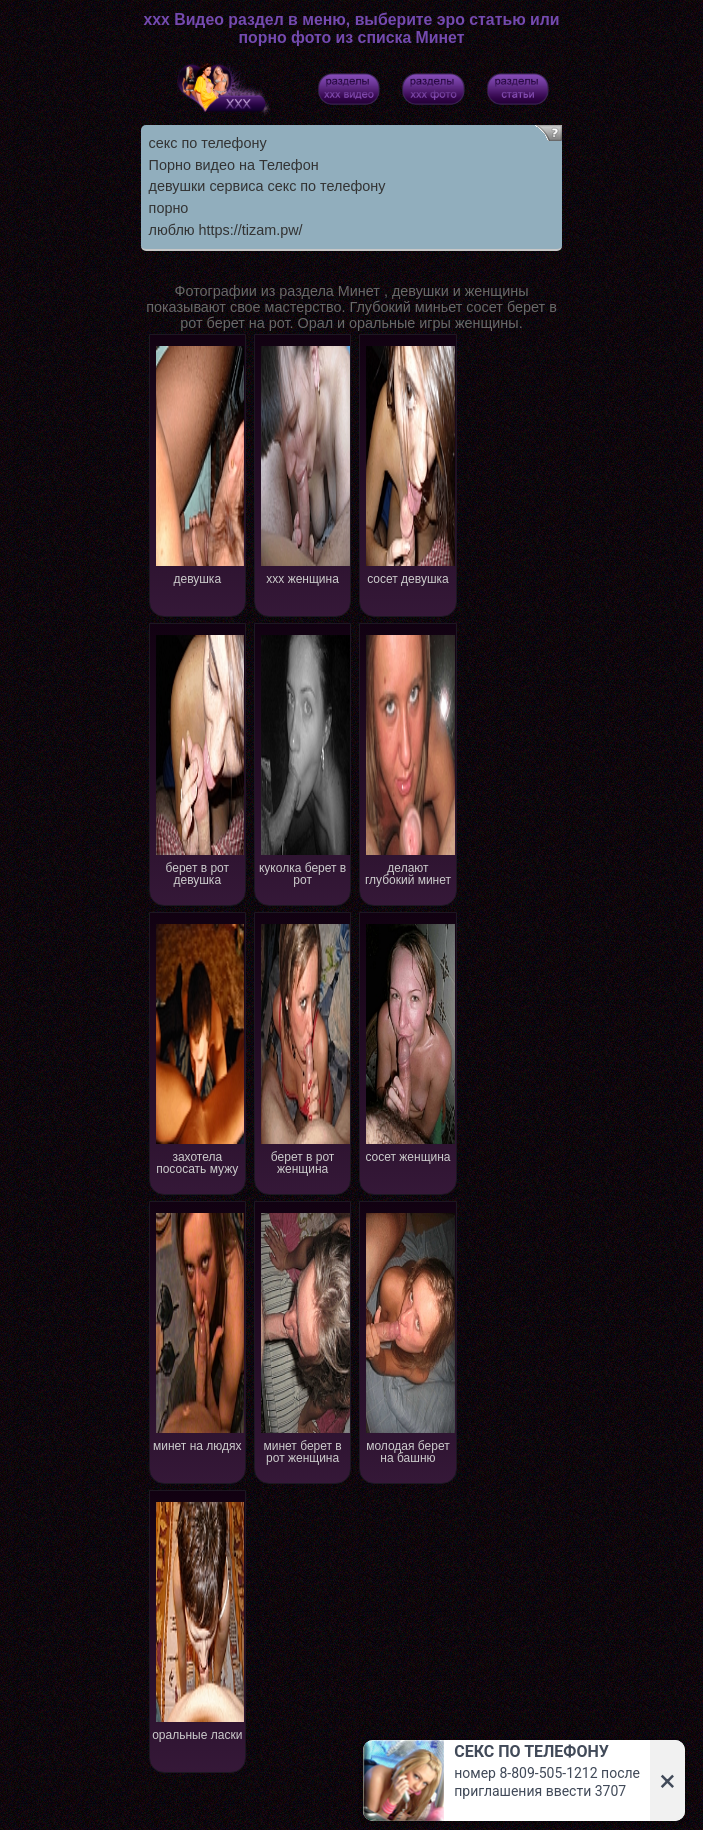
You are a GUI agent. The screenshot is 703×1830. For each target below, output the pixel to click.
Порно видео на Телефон (234, 165)
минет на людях (198, 1330)
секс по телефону (208, 143)
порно (169, 208)
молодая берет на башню (408, 1336)
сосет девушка (408, 463)
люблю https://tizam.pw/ (226, 230)
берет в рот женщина (303, 1047)
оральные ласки (198, 1619)
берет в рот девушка (198, 758)
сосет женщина (408, 1041)
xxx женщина (303, 463)
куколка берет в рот (303, 758)
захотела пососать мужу (198, 1047)
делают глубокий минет (408, 758)
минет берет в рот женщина (303, 1336)
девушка (198, 463)
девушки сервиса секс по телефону (267, 186)
